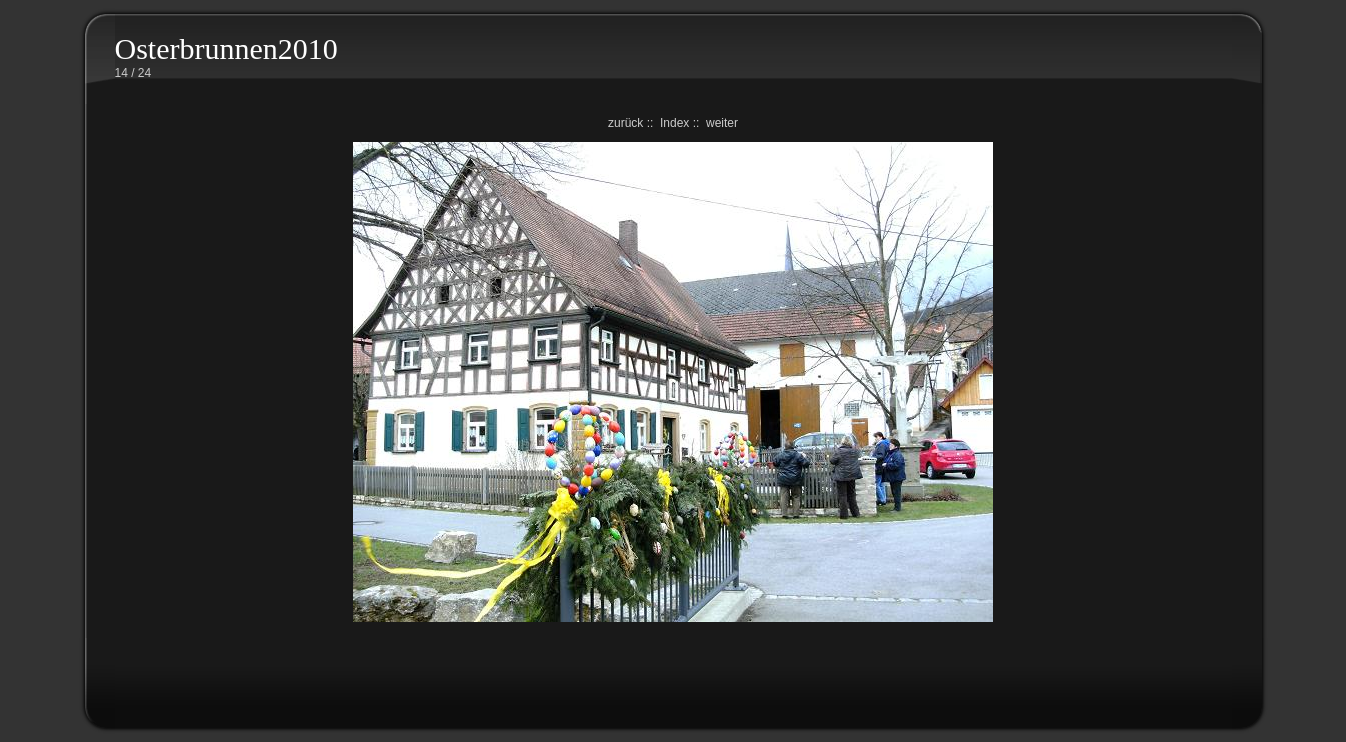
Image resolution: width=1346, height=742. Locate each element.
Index (674, 123)
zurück (625, 123)
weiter (722, 123)
